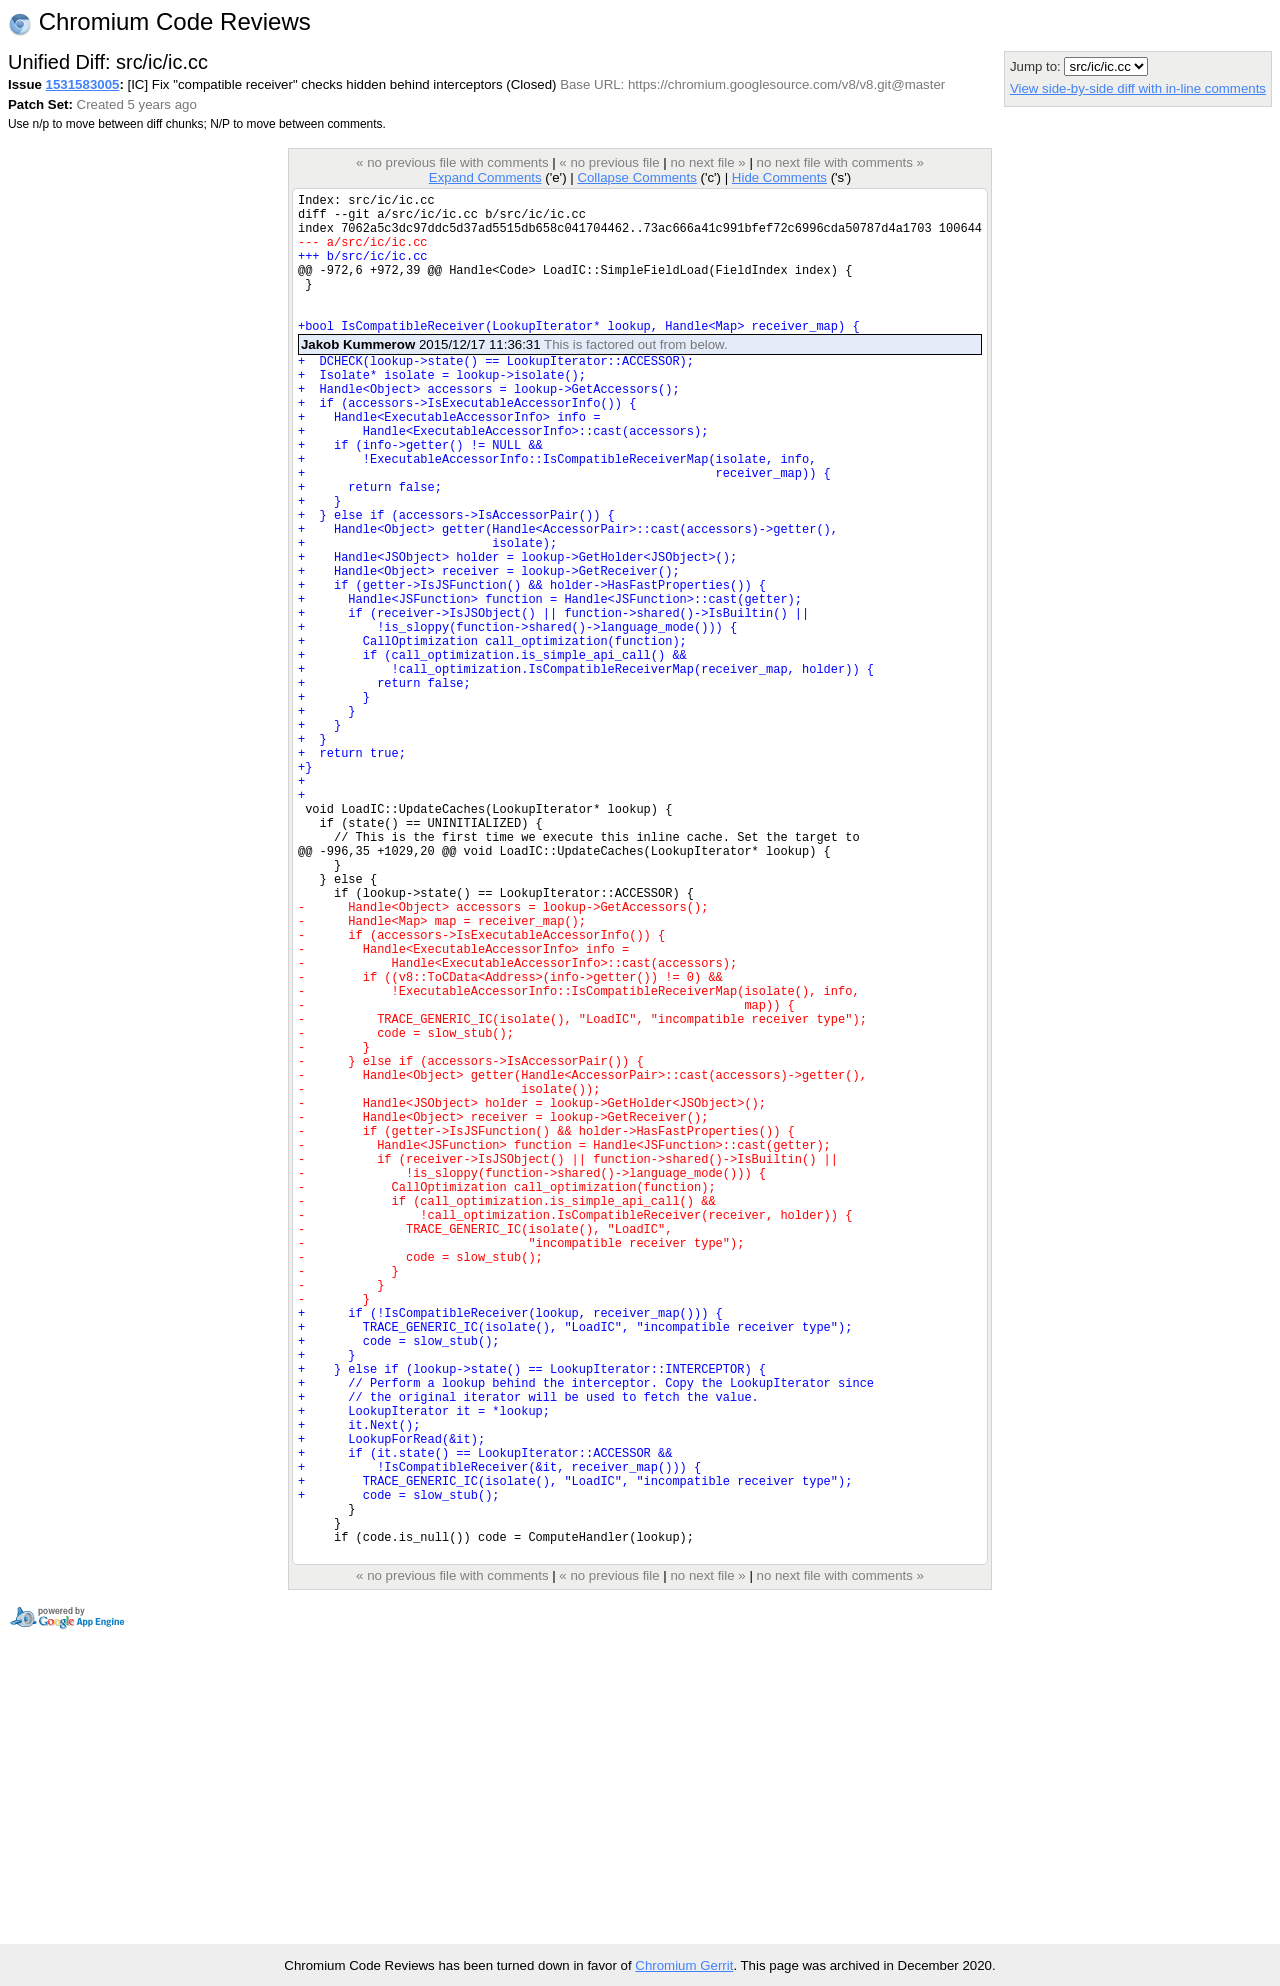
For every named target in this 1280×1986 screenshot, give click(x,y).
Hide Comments (779, 177)
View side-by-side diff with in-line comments (1138, 88)
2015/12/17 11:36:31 (514, 374)
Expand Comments (485, 177)
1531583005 (83, 84)
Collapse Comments (636, 177)
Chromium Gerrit (684, 1965)
